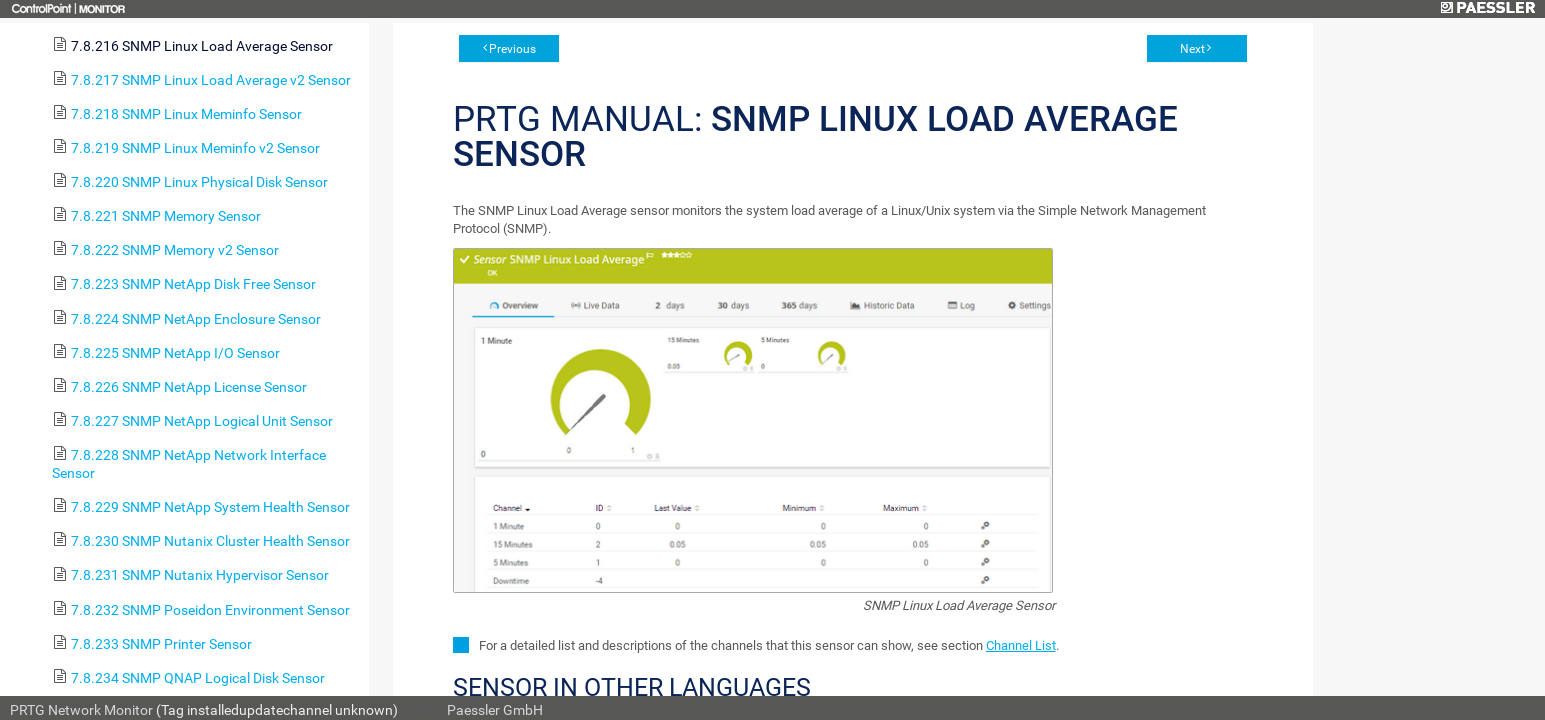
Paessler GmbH (495, 710)
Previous (512, 49)
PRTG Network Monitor (81, 710)
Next (1192, 49)
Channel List (1021, 645)
